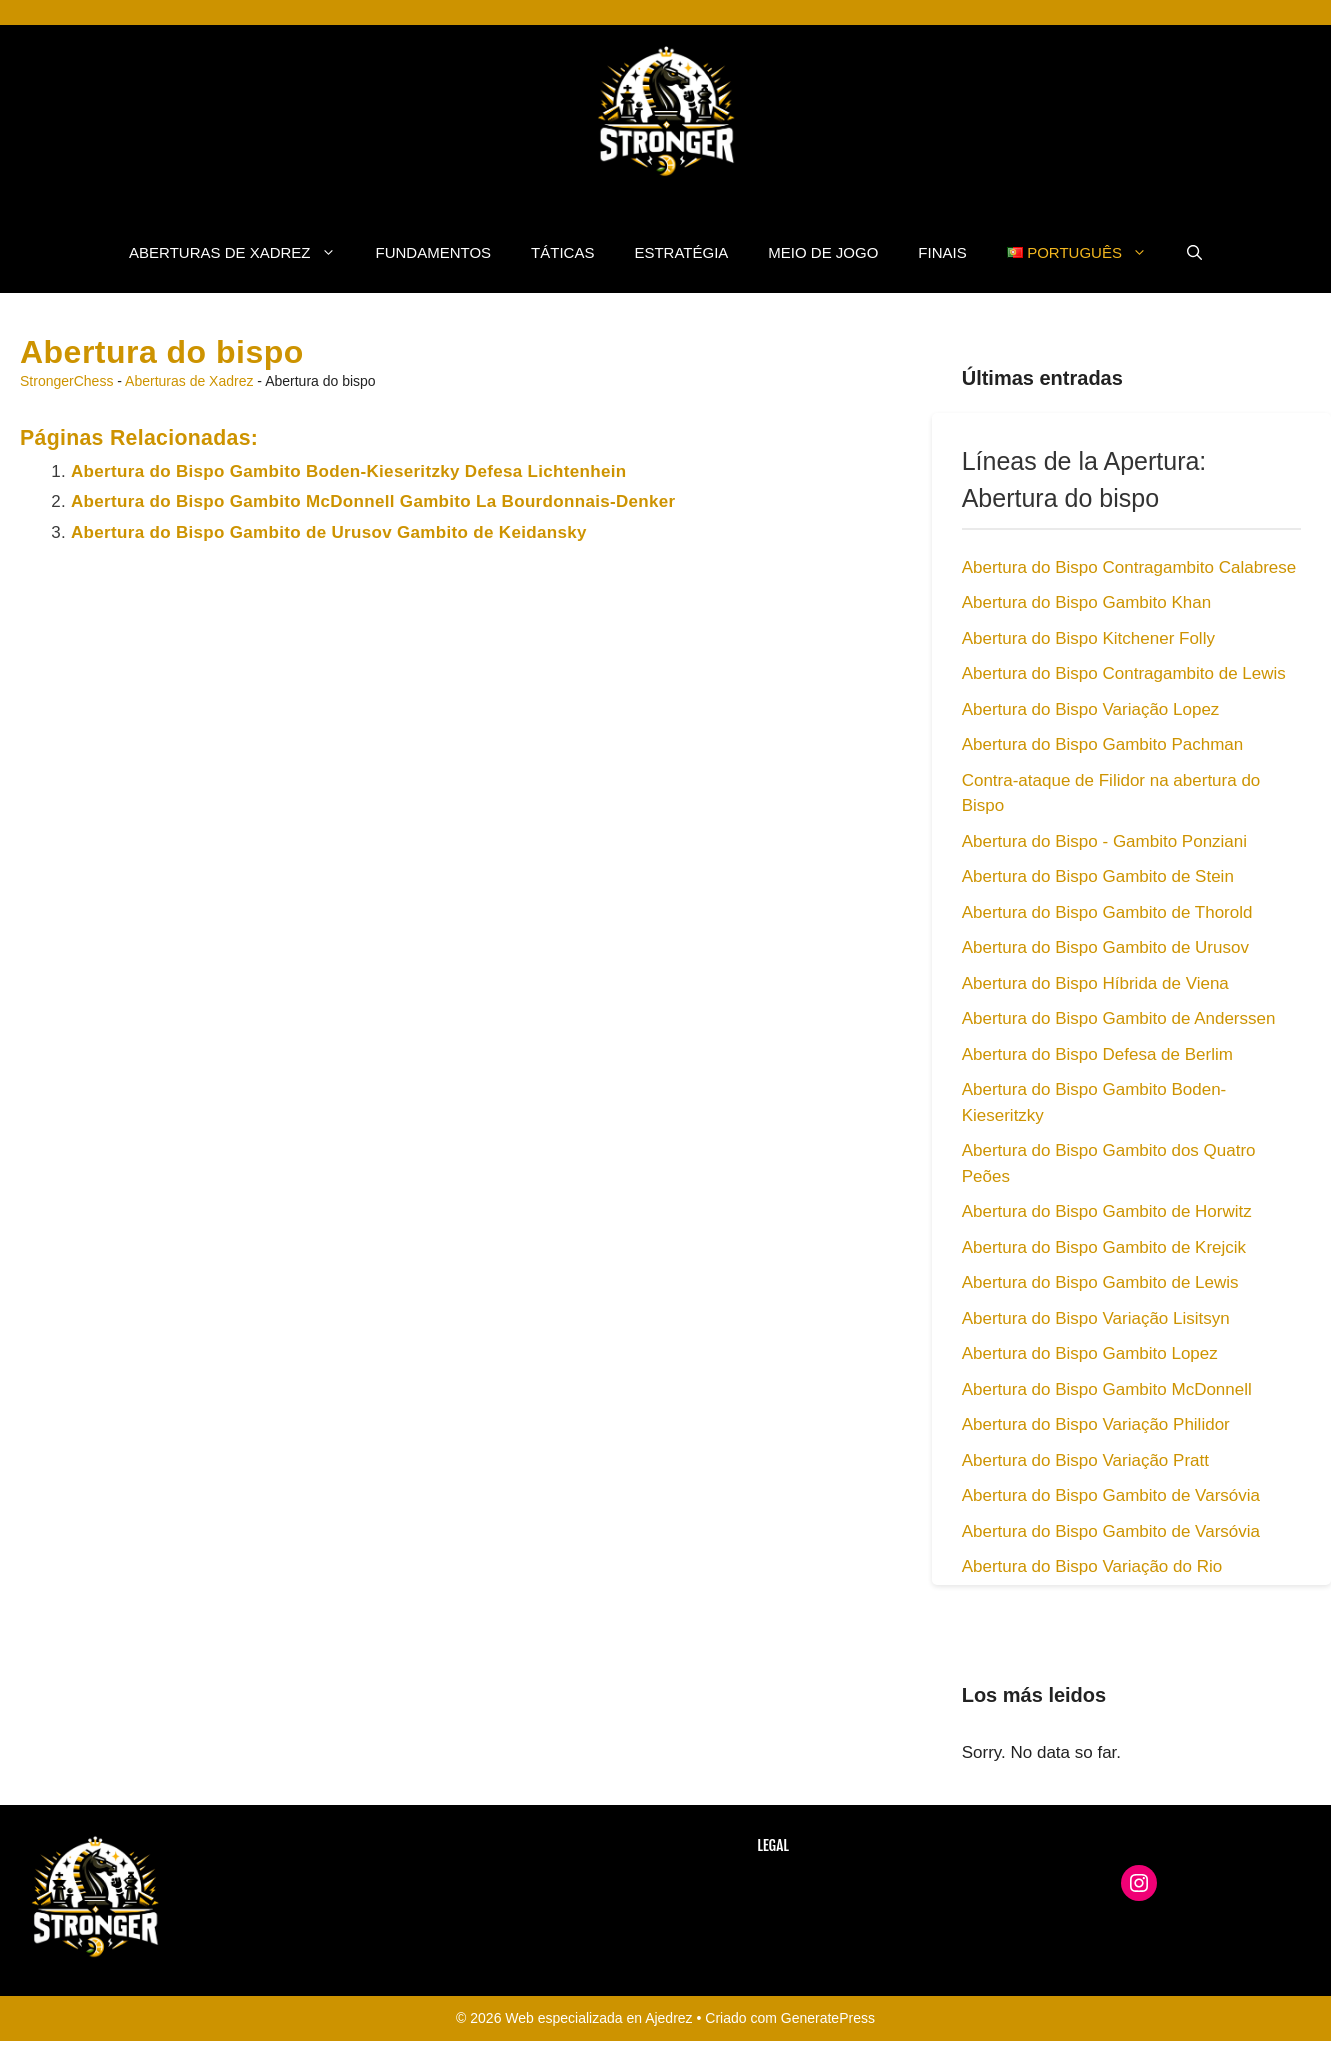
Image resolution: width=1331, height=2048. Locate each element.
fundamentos (434, 252)
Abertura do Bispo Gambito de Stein (1098, 876)
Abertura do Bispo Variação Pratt (1085, 1460)
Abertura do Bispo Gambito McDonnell (1107, 1389)
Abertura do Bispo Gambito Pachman (1103, 744)
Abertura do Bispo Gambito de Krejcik (1104, 1247)
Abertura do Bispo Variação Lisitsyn (1096, 1318)
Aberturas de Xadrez (242, 253)
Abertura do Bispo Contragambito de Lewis (1124, 673)
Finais (942, 252)
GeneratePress (828, 2018)
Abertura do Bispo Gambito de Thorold (1107, 912)
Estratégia (681, 252)
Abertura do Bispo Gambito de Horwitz (1107, 1211)
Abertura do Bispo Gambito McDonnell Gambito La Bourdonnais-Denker (373, 501)
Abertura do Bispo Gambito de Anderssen (1119, 1018)
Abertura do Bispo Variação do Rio (1092, 1566)
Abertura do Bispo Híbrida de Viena (1095, 983)
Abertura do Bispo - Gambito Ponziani (1104, 841)
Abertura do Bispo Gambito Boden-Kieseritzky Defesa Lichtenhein (348, 471)
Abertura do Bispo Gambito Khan (1086, 602)
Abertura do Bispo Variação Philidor (1096, 1424)
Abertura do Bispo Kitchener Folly (1088, 638)
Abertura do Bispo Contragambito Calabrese (1129, 567)
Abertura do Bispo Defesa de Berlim (1097, 1054)
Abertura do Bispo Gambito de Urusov (1105, 947)
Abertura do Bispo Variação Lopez (1091, 709)
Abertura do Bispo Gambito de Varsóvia (1111, 1495)
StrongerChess (66, 381)
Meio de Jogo (823, 252)
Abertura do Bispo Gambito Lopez (1090, 1353)
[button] (1194, 253)
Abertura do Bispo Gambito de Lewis (1100, 1282)
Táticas (562, 252)
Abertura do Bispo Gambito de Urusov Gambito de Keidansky (329, 532)
